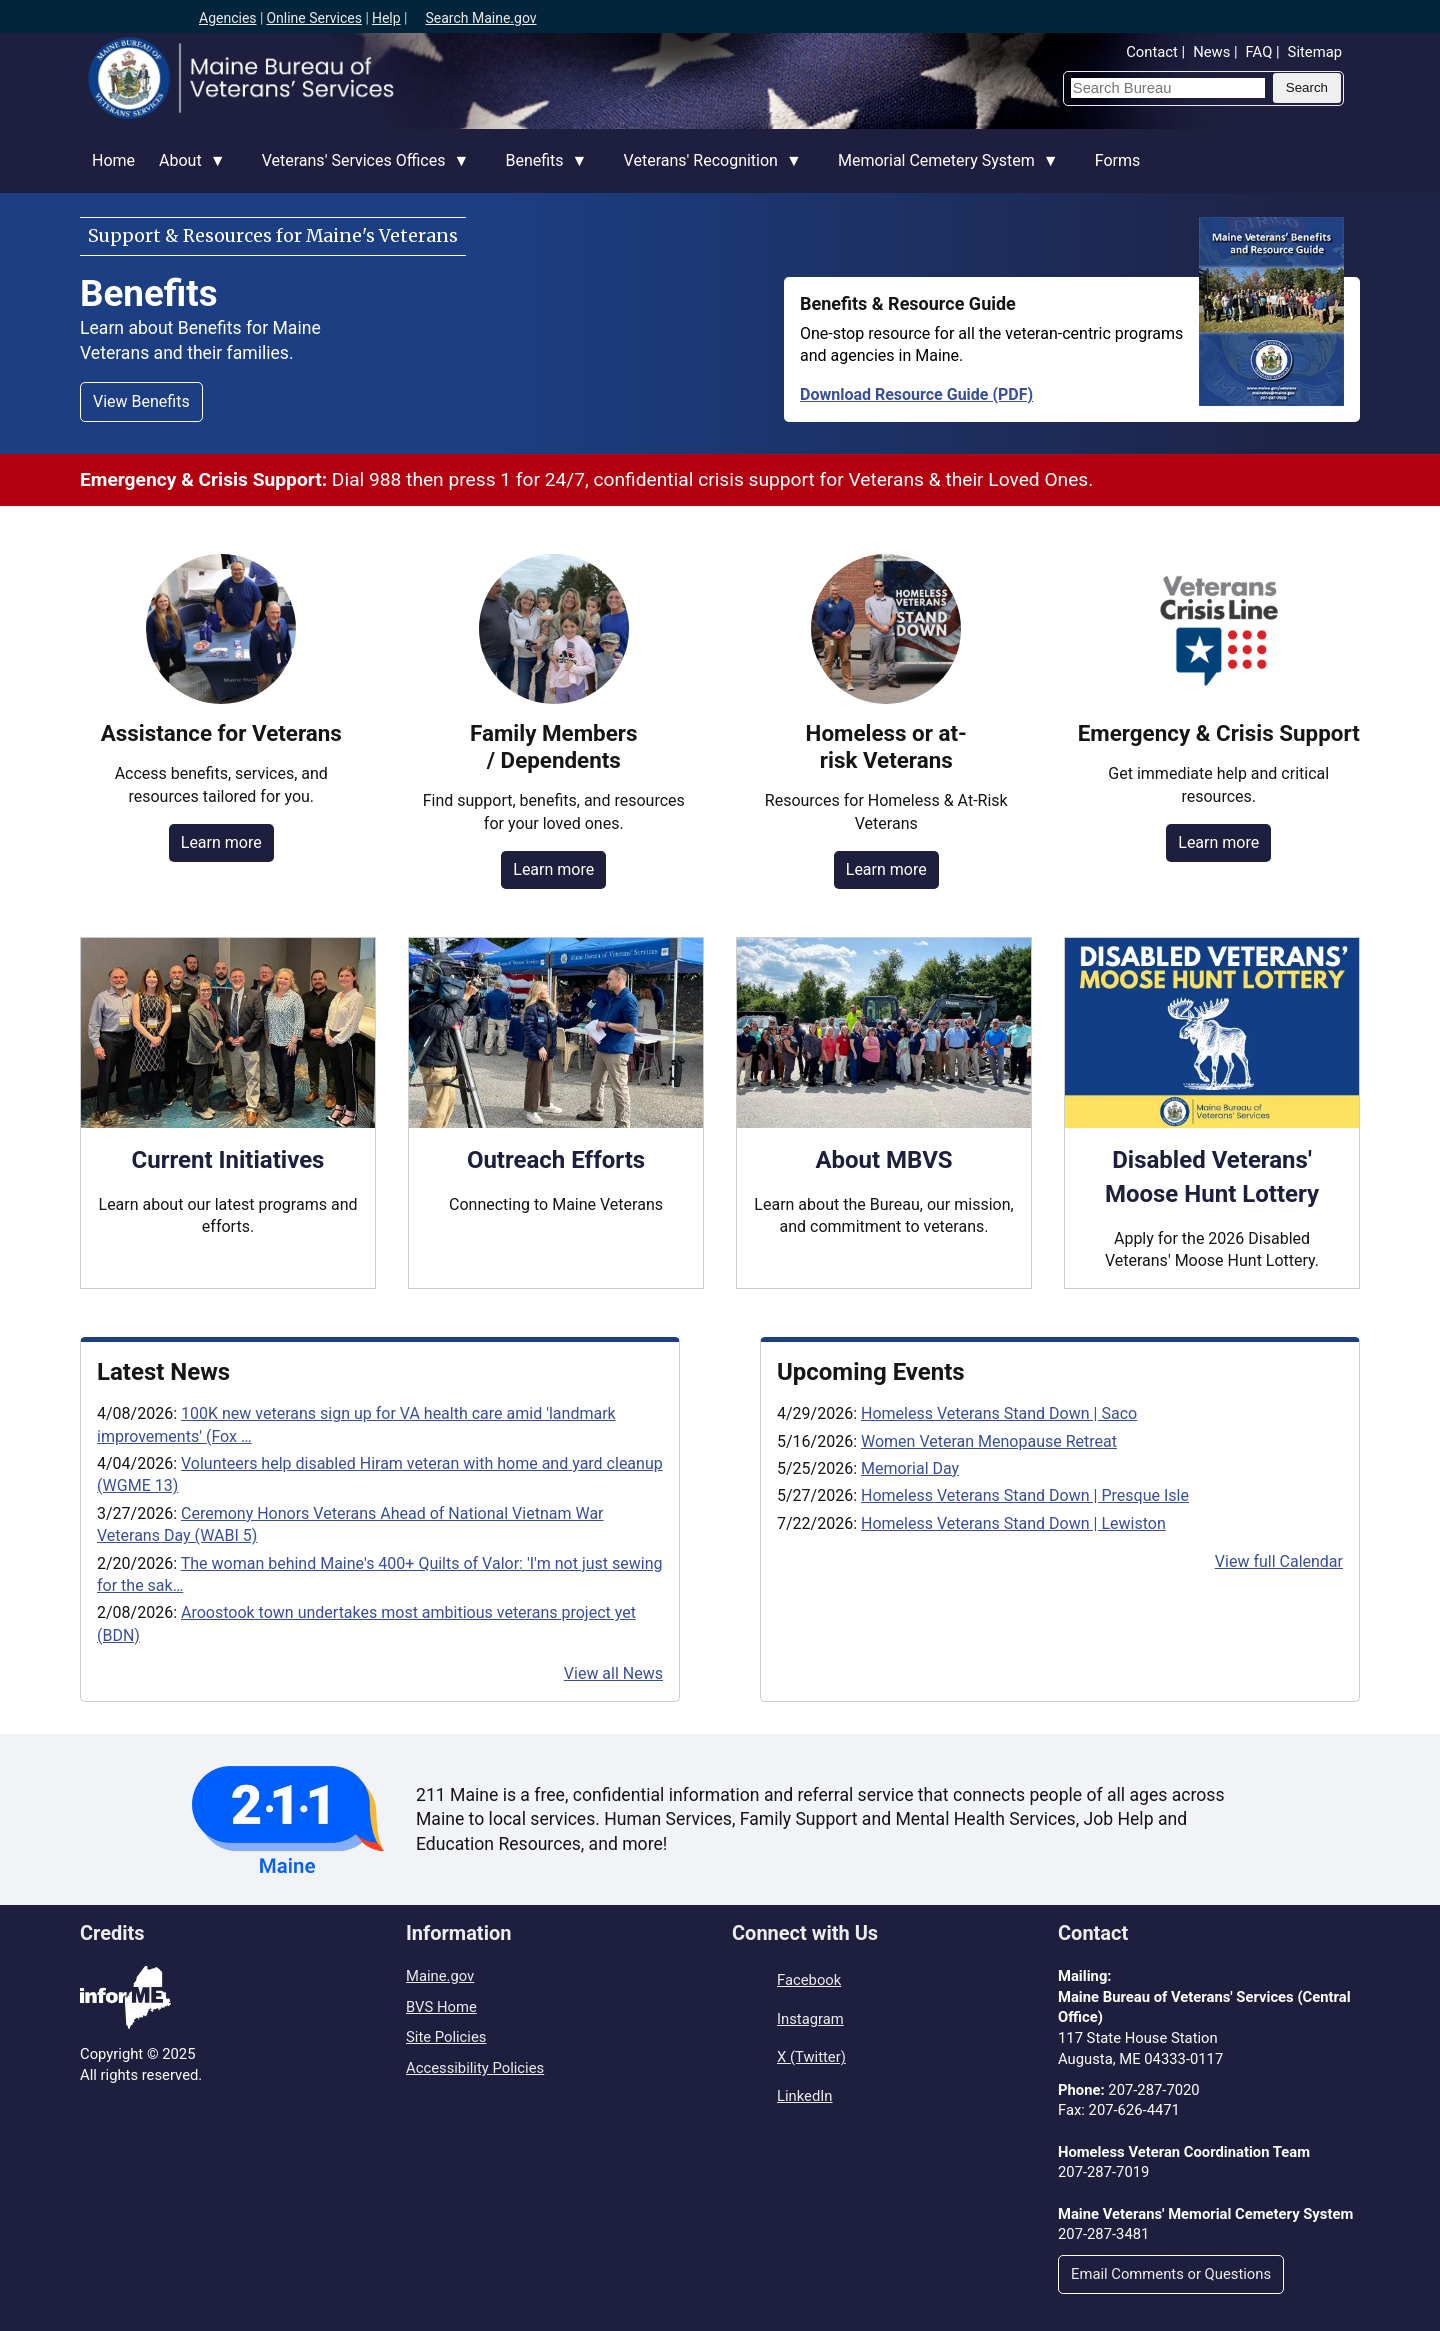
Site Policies (446, 2037)
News (1211, 52)
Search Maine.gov (480, 18)
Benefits (540, 172)
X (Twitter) (811, 2057)
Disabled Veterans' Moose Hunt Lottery (1212, 1177)
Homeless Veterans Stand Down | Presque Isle (1025, 1495)
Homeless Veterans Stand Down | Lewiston (1013, 1523)
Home (113, 160)
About (186, 172)
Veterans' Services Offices (360, 172)
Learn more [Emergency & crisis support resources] (1218, 842)
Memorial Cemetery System (942, 172)
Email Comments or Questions (1171, 2274)
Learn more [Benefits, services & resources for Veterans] (221, 842)
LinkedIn (804, 2096)
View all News (613, 1673)
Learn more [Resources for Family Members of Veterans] (553, 869)
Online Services (314, 18)
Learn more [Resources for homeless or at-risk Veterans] (886, 869)
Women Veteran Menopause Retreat (989, 1441)
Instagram (810, 2019)
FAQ (1259, 52)
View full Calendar (1279, 1561)
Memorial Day (910, 1468)
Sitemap (1315, 52)
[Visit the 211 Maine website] (288, 1819)
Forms (1118, 160)
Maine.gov (440, 1976)
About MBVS (883, 1160)
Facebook (809, 1980)
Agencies (228, 18)
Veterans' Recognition (707, 172)
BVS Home (441, 2007)
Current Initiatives (228, 1160)
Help (386, 18)
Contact (1152, 52)
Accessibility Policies (475, 2068)
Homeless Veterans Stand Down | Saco (999, 1413)
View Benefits (141, 401)
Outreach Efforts (556, 1160)
